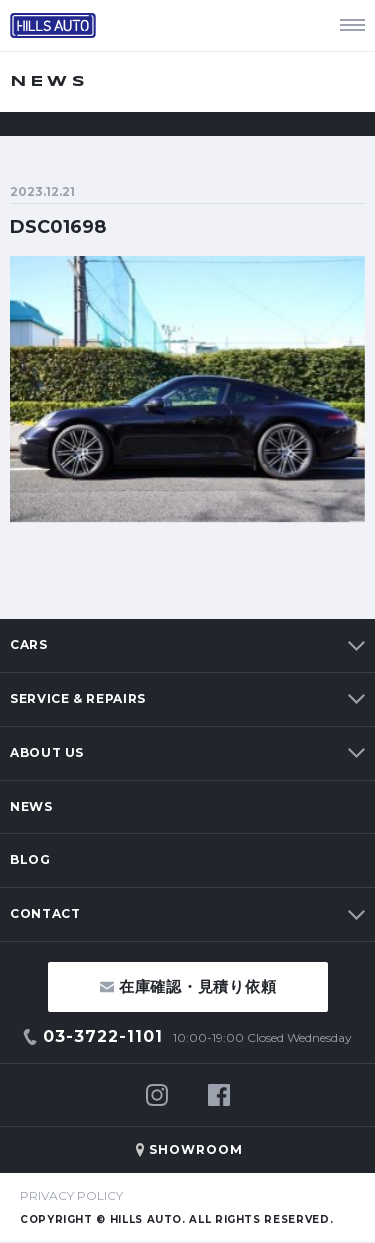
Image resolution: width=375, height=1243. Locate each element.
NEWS (31, 806)
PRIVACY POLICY (71, 1195)
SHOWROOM (196, 1149)
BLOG (30, 859)
